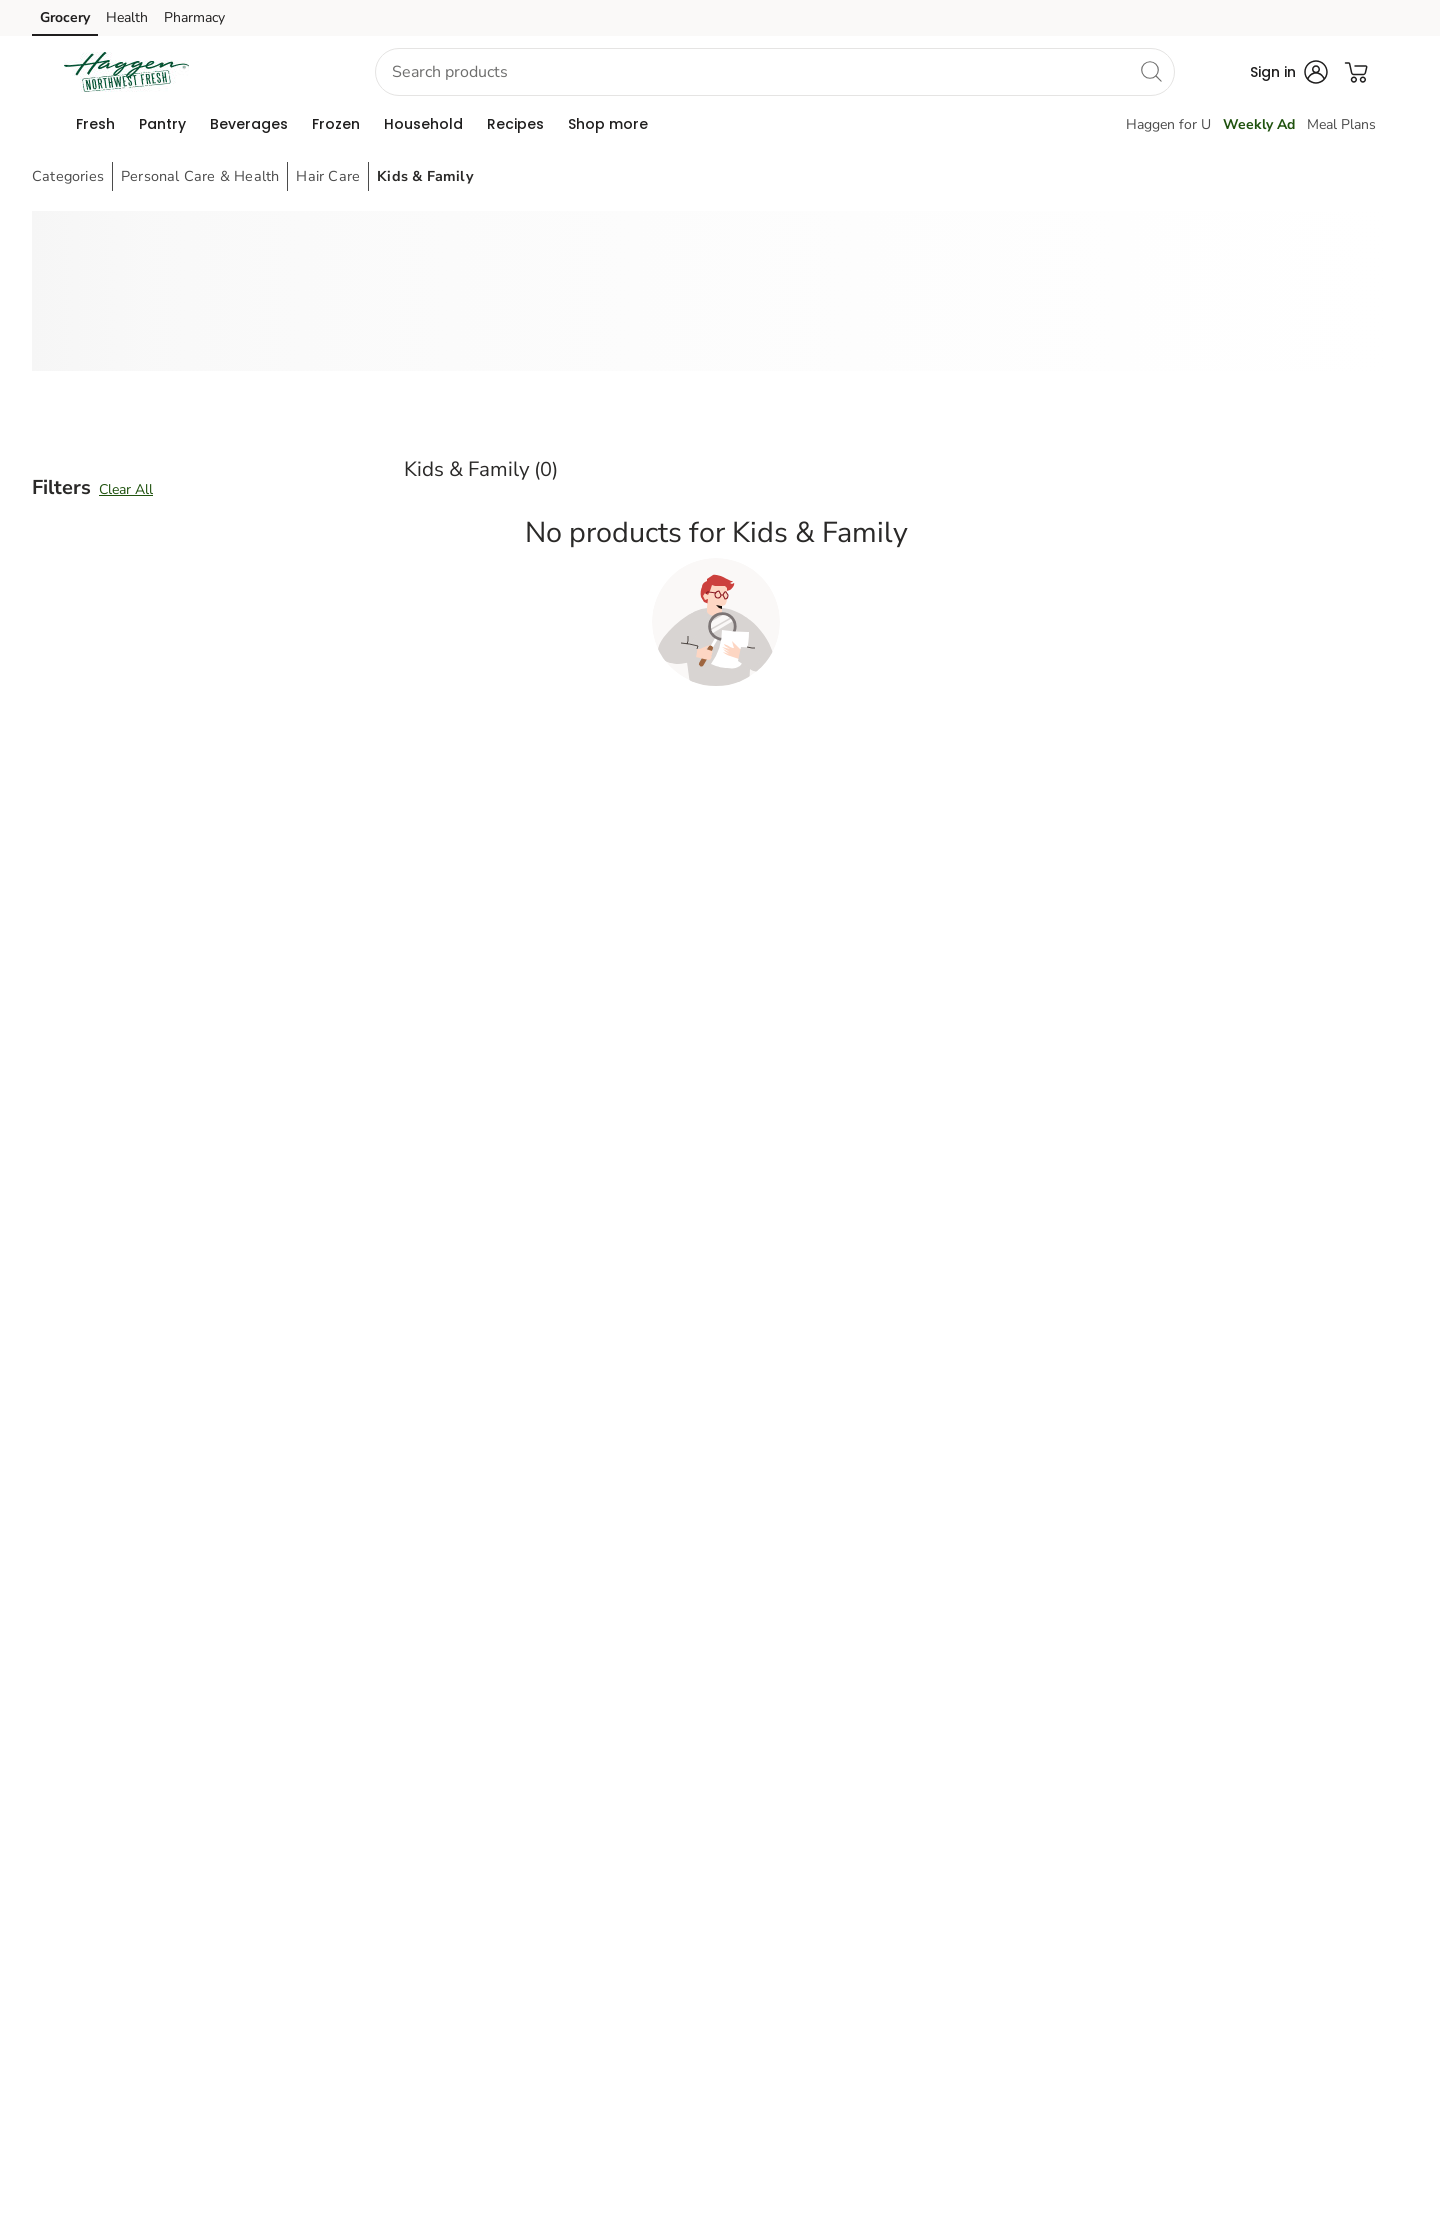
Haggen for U (1168, 124)
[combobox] (775, 72)
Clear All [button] (126, 489)
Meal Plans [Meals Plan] (1341, 124)
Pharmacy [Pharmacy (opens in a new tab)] (194, 17)
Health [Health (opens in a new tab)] (127, 17)
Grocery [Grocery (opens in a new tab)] (65, 17)
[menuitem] (95, 124)
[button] (274, 72)
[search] (1151, 71)
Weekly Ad (1259, 124)
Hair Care (328, 176)
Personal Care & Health (200, 176)
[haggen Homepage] (126, 72)
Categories (68, 176)
